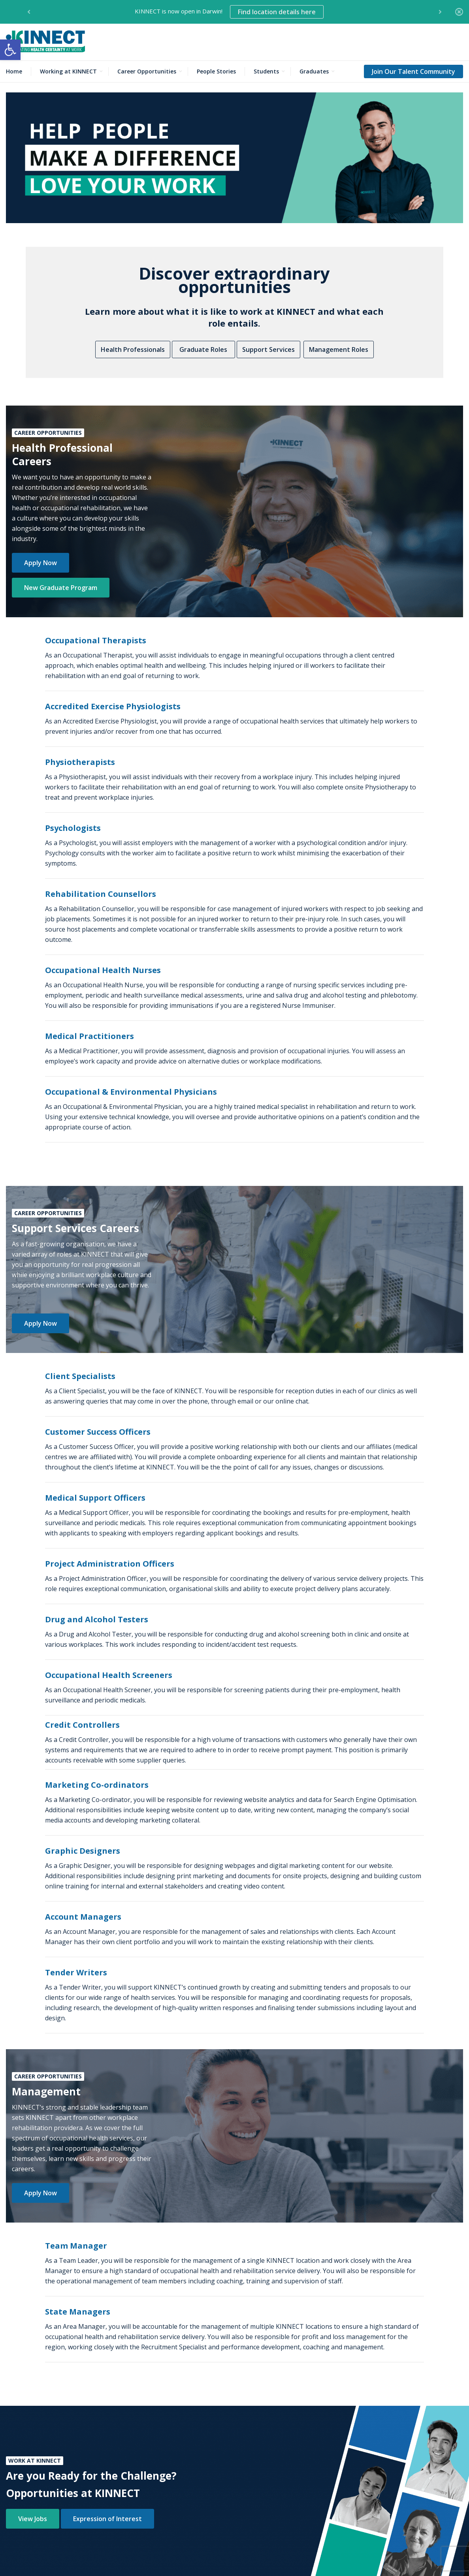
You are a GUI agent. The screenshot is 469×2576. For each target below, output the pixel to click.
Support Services (268, 349)
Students (266, 71)
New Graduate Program (60, 587)
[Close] (459, 12)
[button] (10, 49)
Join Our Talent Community (413, 71)
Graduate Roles (203, 349)
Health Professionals (133, 349)
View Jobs (32, 2518)
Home (14, 71)
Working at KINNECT (68, 71)
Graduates (314, 71)
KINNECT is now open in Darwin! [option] (229, 12)
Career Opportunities (146, 71)
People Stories (216, 71)
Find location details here (277, 12)
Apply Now (40, 562)
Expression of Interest (107, 2518)
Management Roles (338, 349)
